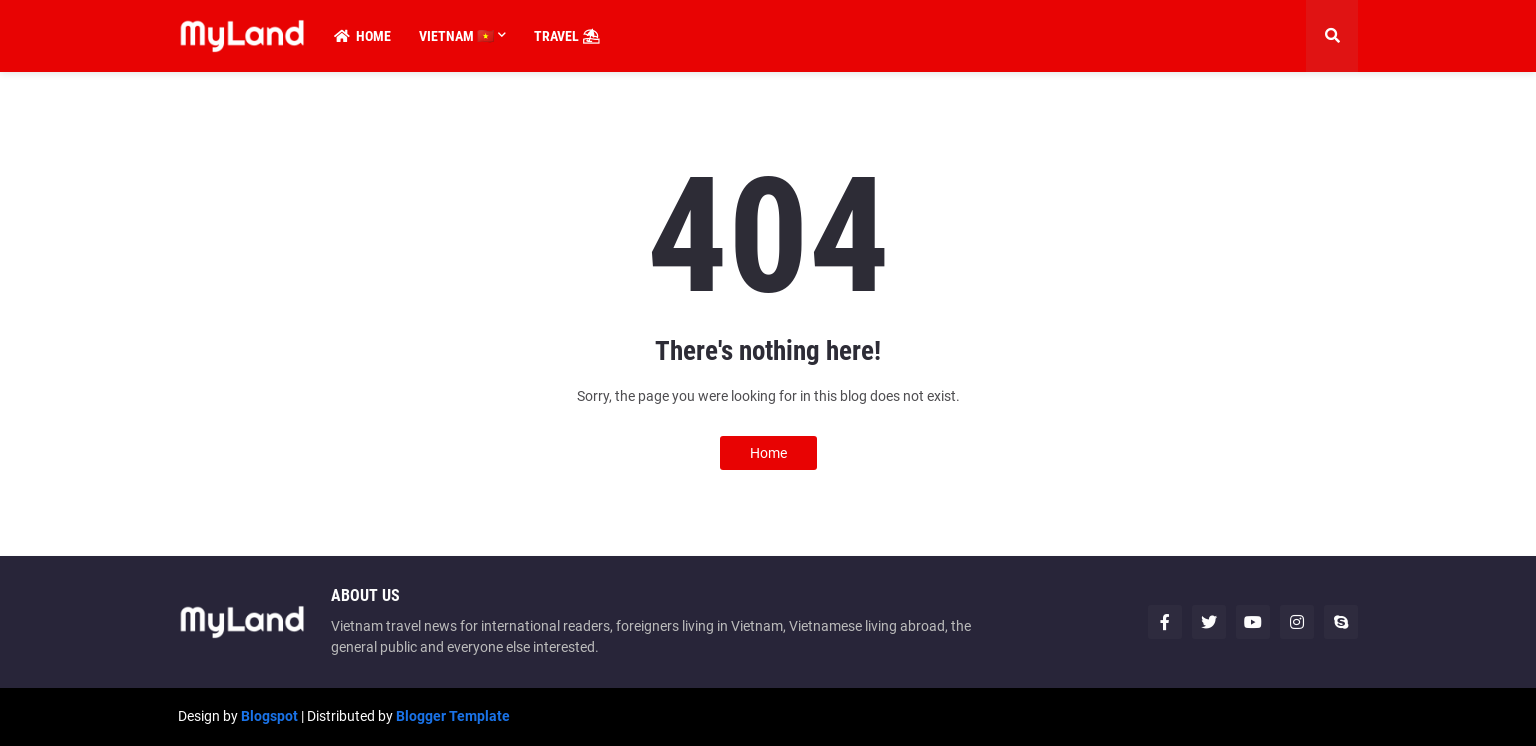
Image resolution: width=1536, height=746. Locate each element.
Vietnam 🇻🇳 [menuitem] (456, 36)
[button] (1332, 36)
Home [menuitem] (362, 36)
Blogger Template (453, 716)
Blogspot (269, 716)
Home (768, 453)
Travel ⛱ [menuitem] (567, 36)
